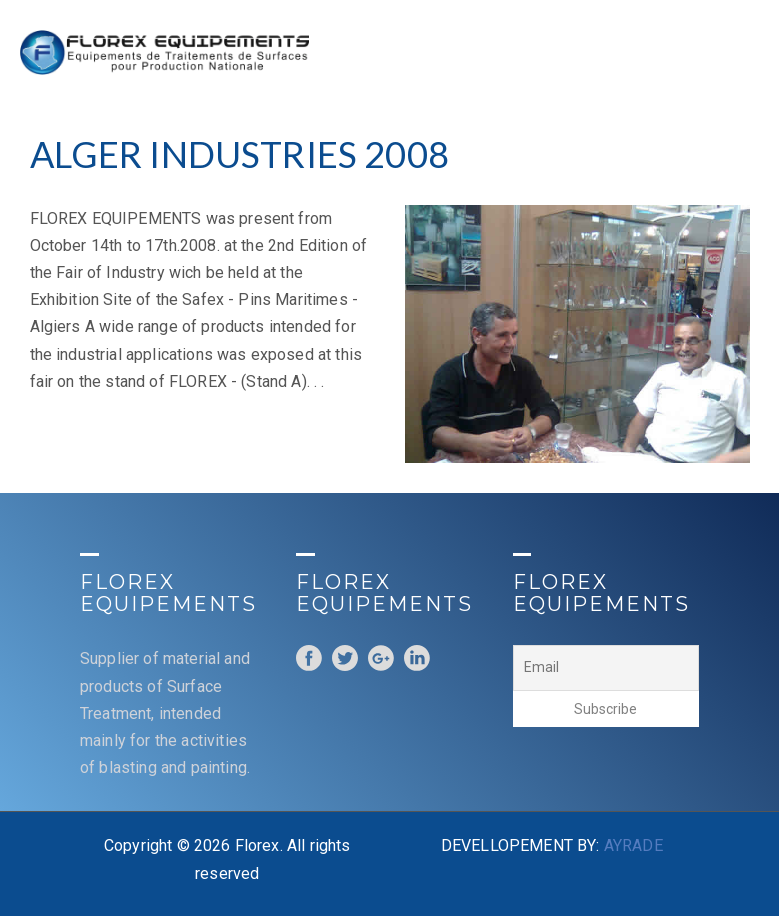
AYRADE (633, 845)
